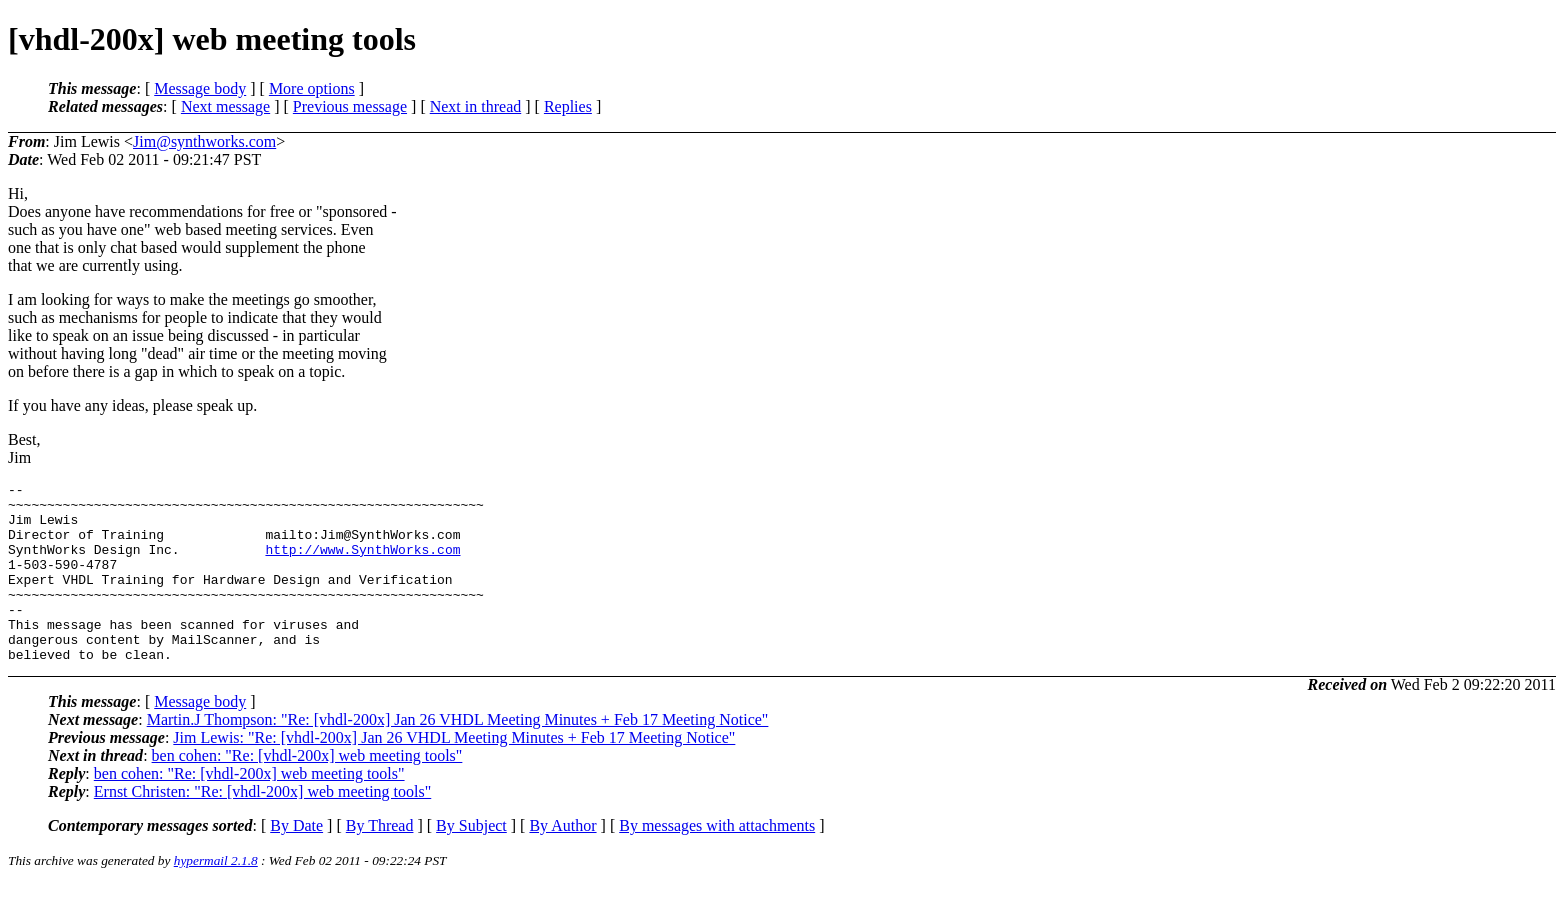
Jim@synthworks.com (204, 141)
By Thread (380, 861)
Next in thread (476, 106)
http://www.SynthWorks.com (362, 564)
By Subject (471, 861)
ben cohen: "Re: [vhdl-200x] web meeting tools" (307, 791)
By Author (562, 861)
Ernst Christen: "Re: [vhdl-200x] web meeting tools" (262, 827)
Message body (200, 88)
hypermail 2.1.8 (216, 896)
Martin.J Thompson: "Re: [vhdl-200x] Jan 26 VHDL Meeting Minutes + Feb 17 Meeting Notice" (458, 755)
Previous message (350, 106)
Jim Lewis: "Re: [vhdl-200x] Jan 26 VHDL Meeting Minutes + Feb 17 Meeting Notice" (454, 773)
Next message (225, 106)
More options (312, 88)
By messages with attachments (717, 861)
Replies (568, 106)
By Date (296, 861)
